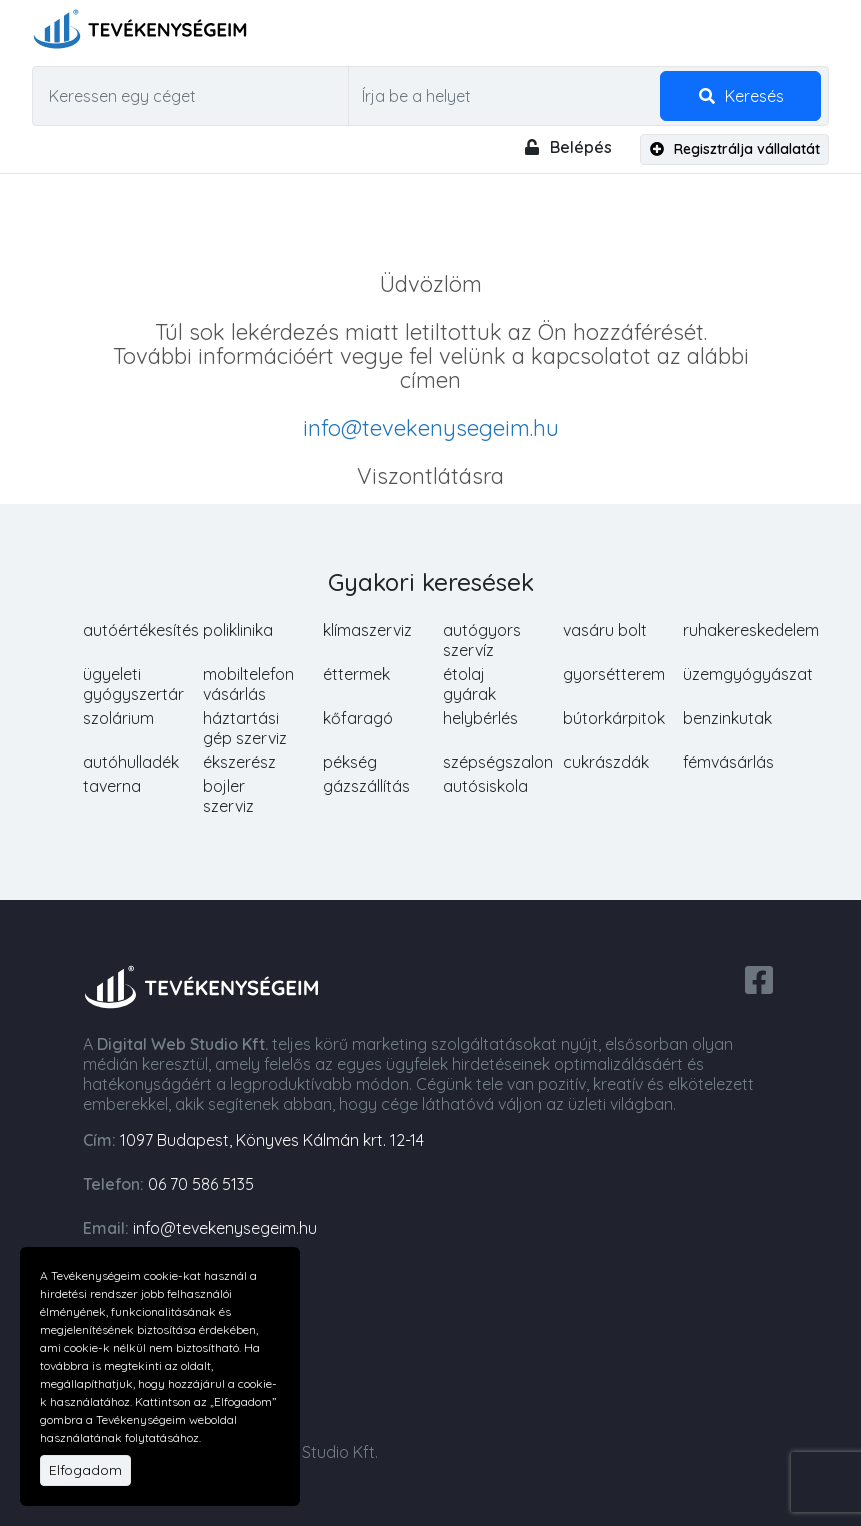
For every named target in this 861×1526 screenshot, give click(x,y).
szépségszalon (498, 762)
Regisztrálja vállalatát (735, 149)
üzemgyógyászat (748, 674)
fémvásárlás (728, 762)
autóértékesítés (141, 630)
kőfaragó (358, 718)
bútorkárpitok (614, 718)
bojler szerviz (228, 796)
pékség (350, 762)
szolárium (118, 718)
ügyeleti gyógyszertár (133, 684)
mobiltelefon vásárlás (248, 684)
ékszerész (239, 762)
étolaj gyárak (469, 684)
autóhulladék (131, 762)
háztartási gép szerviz (245, 728)
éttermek (356, 674)
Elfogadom (85, 1470)
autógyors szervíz (482, 640)
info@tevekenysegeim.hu (431, 428)
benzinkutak (727, 718)
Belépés (567, 147)
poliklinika (238, 630)
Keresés (740, 96)
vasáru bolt (605, 630)
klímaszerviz (367, 630)
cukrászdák (606, 762)
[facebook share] (759, 978)
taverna (112, 786)
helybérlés (480, 718)
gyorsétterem (614, 674)
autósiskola (485, 786)
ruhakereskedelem (751, 630)
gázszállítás (366, 786)
